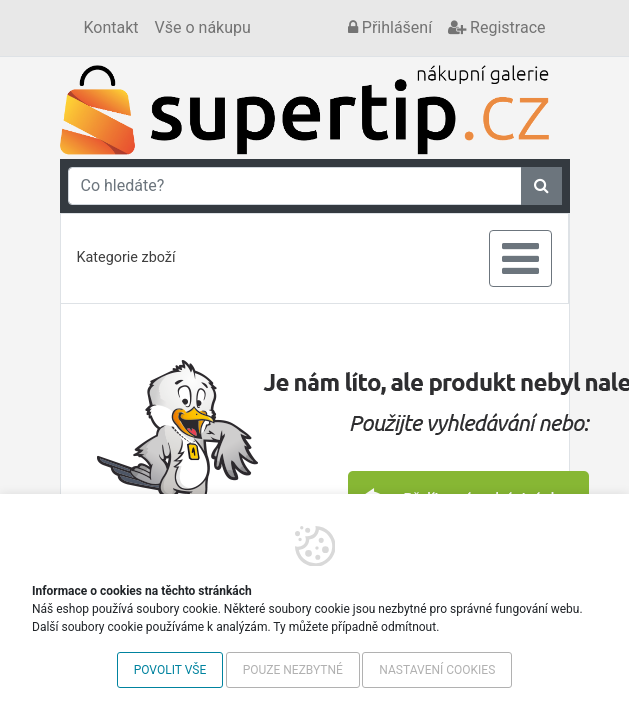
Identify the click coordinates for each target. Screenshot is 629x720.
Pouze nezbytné (293, 670)
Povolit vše (170, 670)
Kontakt (111, 27)
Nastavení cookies (437, 670)
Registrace (496, 27)
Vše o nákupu (203, 27)
